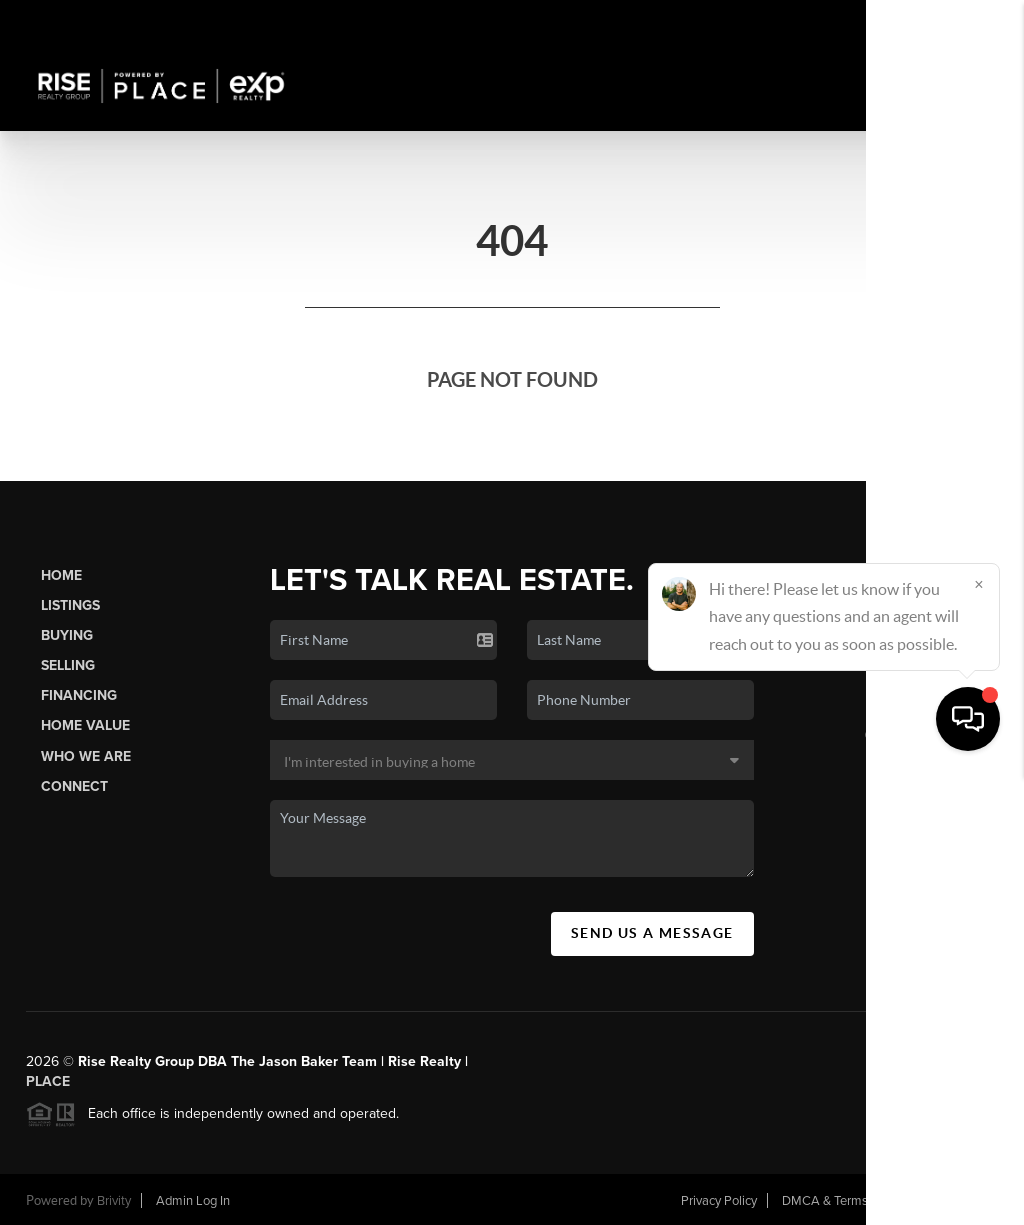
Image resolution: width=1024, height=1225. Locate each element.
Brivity (114, 1201)
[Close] (979, 1033)
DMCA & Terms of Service (854, 1201)
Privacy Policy (719, 1201)
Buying (67, 635)
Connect (74, 786)
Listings (70, 605)
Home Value (85, 725)
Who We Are (86, 756)
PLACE (48, 1081)
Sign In (946, 21)
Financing (79, 695)
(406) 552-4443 (915, 733)
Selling (68, 665)
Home (61, 575)
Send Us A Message (652, 933)
